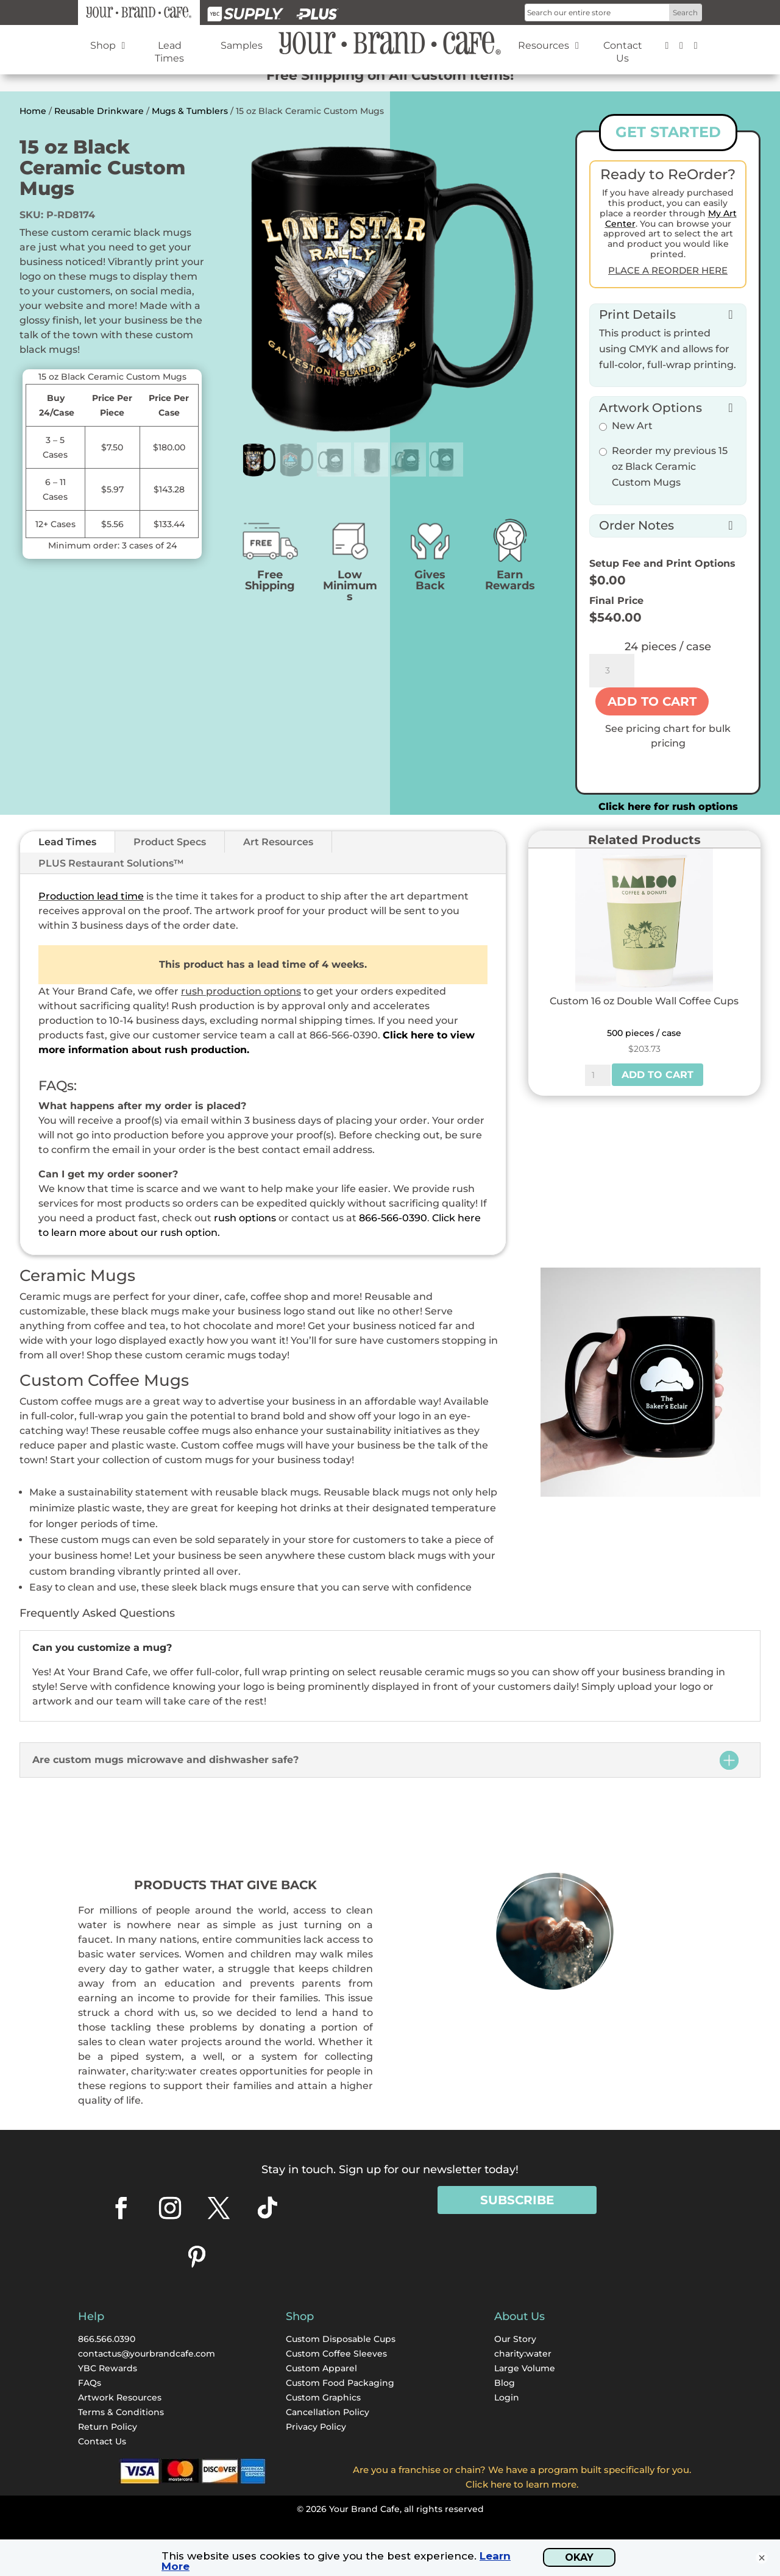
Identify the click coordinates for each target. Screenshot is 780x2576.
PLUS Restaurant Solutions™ (111, 863)
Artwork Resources (119, 2397)
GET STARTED (668, 132)
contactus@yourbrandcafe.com (146, 2353)
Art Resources (278, 842)
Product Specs (169, 842)
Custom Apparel (321, 2368)
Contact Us (102, 2441)
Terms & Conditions (121, 2412)
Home (33, 110)
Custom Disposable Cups (340, 2338)
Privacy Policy (316, 2426)
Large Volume (524, 2368)
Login (506, 2397)
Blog (504, 2382)
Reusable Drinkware (99, 110)
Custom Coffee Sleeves (336, 2353)
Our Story (515, 2338)
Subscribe (517, 2200)
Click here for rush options (668, 806)
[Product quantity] (611, 671)
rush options (245, 1218)
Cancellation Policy (327, 2412)
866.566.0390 (106, 2338)
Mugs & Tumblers (190, 110)
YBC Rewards (107, 2368)
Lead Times (67, 842)
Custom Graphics (323, 2397)
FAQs (89, 2382)
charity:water (522, 2353)
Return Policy (107, 2426)
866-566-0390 (393, 1218)
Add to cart (652, 701)
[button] (668, 312)
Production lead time (91, 896)
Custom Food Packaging (340, 2382)
